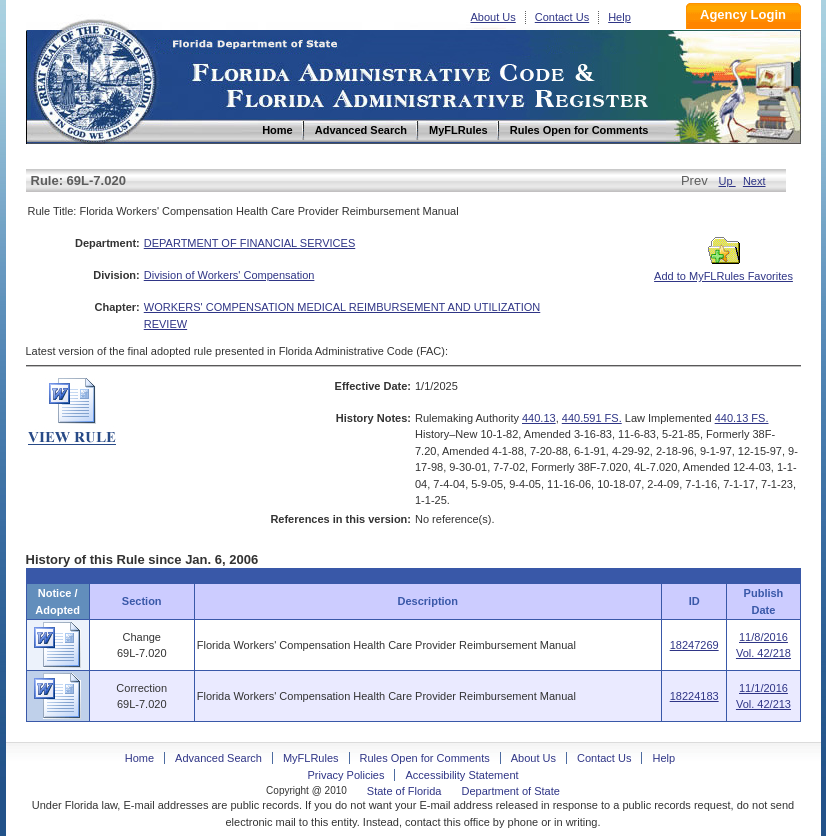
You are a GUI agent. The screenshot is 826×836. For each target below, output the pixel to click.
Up (727, 181)
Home (94, 78)
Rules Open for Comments (425, 758)
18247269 (694, 645)
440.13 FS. (742, 418)
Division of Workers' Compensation (229, 275)
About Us (493, 17)
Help (619, 17)
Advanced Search (218, 758)
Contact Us (562, 17)
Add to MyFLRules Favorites (723, 270)
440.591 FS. (592, 418)
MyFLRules (311, 758)
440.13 (539, 418)
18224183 (694, 696)
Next (754, 181)
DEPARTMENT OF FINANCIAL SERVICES (250, 243)
